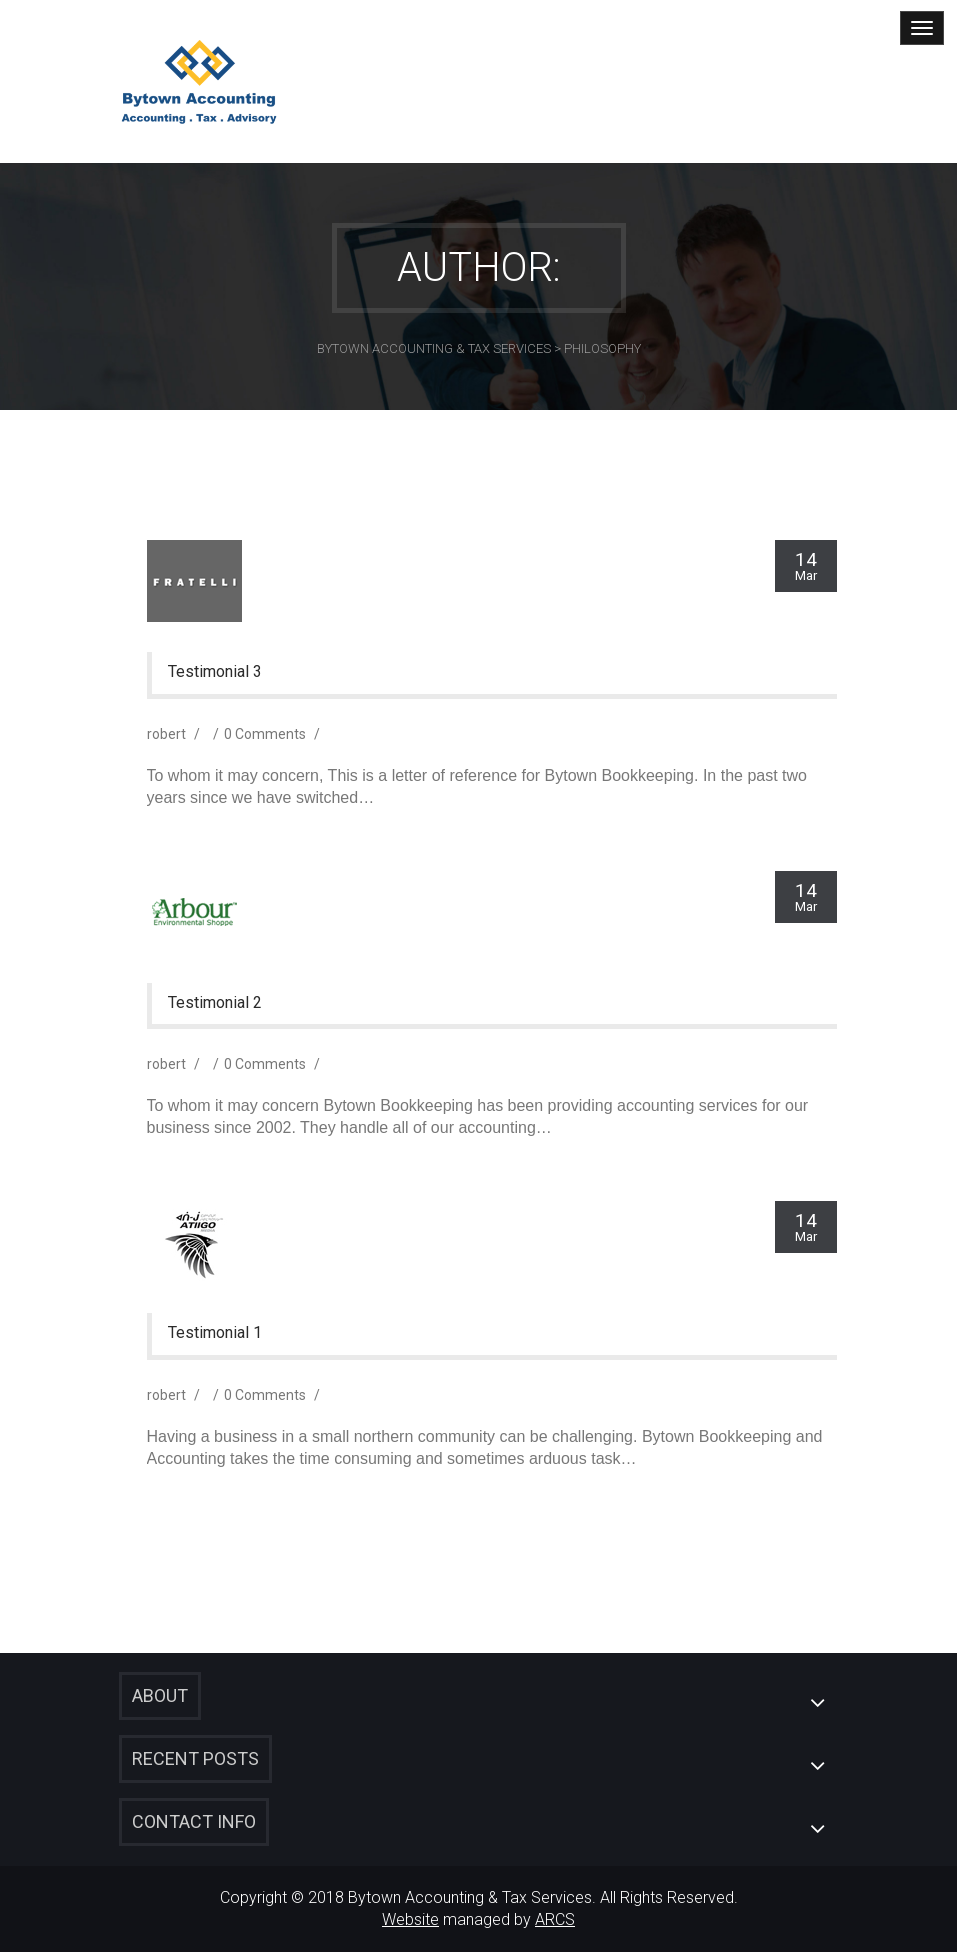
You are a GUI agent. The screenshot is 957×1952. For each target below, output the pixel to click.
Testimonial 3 (215, 672)
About (160, 1695)
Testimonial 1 (215, 1333)
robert (166, 734)
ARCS (555, 1919)
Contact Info (194, 1821)
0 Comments (265, 734)
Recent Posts (195, 1758)
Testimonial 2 (215, 1003)
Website (410, 1919)
